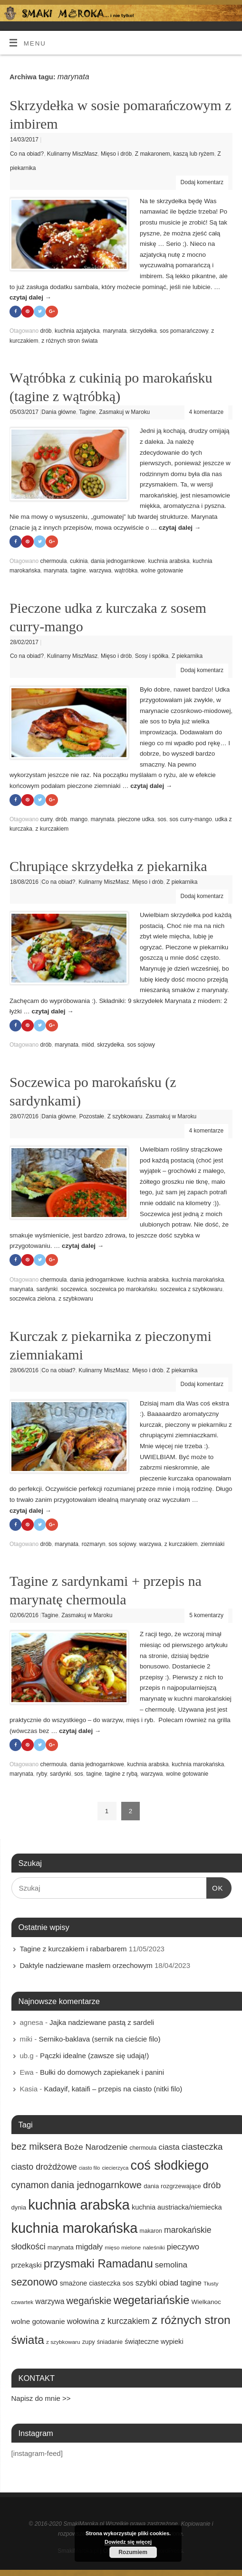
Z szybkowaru (125, 1117)
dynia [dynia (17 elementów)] (19, 2208)
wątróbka (126, 571)
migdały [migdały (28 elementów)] (89, 2248)
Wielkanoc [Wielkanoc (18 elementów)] (206, 2303)
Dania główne (58, 412)
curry (46, 819)
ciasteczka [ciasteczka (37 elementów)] (202, 2148)
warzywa (100, 571)
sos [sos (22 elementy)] (128, 2284)
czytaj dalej (30, 297)
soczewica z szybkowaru (191, 1290)
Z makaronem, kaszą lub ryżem (174, 153)
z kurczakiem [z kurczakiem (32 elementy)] (125, 2322)
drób (45, 331)
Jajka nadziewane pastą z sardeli (101, 2024)
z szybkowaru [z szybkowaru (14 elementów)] (63, 2343)
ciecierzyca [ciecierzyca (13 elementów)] (115, 2170)
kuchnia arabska (168, 561)
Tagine (87, 412)
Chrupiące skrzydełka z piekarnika (108, 866)
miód (88, 1045)
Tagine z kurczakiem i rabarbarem (73, 1950)
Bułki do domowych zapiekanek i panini (102, 2074)
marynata (114, 331)
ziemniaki (212, 1545)
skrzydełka (143, 331)
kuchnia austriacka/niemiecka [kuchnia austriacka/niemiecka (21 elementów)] (177, 2208)
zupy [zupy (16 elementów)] (88, 2343)
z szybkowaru (75, 1299)
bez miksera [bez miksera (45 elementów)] (36, 2148)
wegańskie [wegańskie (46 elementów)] (89, 2302)
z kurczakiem (52, 829)
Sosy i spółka (152, 656)
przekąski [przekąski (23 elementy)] (26, 2266)
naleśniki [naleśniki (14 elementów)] (154, 2249)
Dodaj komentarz (202, 182)
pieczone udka (135, 819)
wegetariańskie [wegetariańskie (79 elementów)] (152, 2301)
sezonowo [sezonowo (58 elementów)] (34, 2283)
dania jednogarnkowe (118, 561)
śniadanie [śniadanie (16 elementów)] (110, 2343)
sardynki (47, 1290)
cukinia (78, 561)
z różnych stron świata (69, 340)
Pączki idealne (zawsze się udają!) (94, 2057)
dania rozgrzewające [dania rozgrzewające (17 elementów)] (172, 2187)
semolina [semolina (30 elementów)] (171, 2266)
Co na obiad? (27, 153)
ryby (42, 1775)
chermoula (53, 561)
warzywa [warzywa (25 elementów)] (49, 2303)
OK (214, 1888)
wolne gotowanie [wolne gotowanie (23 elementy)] (38, 2323)
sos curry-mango (190, 819)
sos (161, 819)
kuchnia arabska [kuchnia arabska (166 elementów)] (79, 2206)
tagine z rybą (121, 1775)
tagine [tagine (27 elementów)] (191, 2284)
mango (78, 819)
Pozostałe (91, 1117)
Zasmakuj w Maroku (124, 412)
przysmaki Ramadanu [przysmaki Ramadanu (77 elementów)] (98, 2264)
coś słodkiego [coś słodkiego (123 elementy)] (170, 2167)
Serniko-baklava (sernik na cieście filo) (100, 2040)
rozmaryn (94, 1545)
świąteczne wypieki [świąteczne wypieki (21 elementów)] (154, 2343)
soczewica (74, 1290)
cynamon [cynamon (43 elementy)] (30, 2186)
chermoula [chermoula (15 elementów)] (142, 2149)
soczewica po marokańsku (123, 1290)
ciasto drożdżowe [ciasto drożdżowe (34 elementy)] (44, 2168)
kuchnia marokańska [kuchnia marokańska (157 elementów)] (74, 2229)
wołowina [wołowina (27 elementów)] (83, 2322)
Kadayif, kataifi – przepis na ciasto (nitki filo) (113, 2090)
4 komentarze (206, 412)
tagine (78, 571)
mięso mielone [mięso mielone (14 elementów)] (123, 2249)
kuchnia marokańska (198, 1280)
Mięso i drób (116, 153)
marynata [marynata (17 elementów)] (61, 2248)
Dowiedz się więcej (128, 2542)
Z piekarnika (187, 656)
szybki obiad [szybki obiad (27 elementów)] (157, 2284)
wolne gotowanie (162, 571)
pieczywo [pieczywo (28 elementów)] (183, 2248)
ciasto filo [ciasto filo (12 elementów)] (89, 2170)
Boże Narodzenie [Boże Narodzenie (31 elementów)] (95, 2148)
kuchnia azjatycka (77, 331)
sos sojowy (141, 1045)
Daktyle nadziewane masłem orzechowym (86, 1967)
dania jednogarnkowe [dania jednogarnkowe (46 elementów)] (96, 2186)
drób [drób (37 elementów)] (212, 2187)
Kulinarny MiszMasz (72, 153)
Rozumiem (132, 2552)
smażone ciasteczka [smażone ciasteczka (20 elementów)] (90, 2284)
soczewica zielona (32, 1299)
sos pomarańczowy (184, 331)
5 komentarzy (206, 1616)
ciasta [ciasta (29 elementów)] (168, 2148)
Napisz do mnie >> (41, 2400)
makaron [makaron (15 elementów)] (151, 2232)
